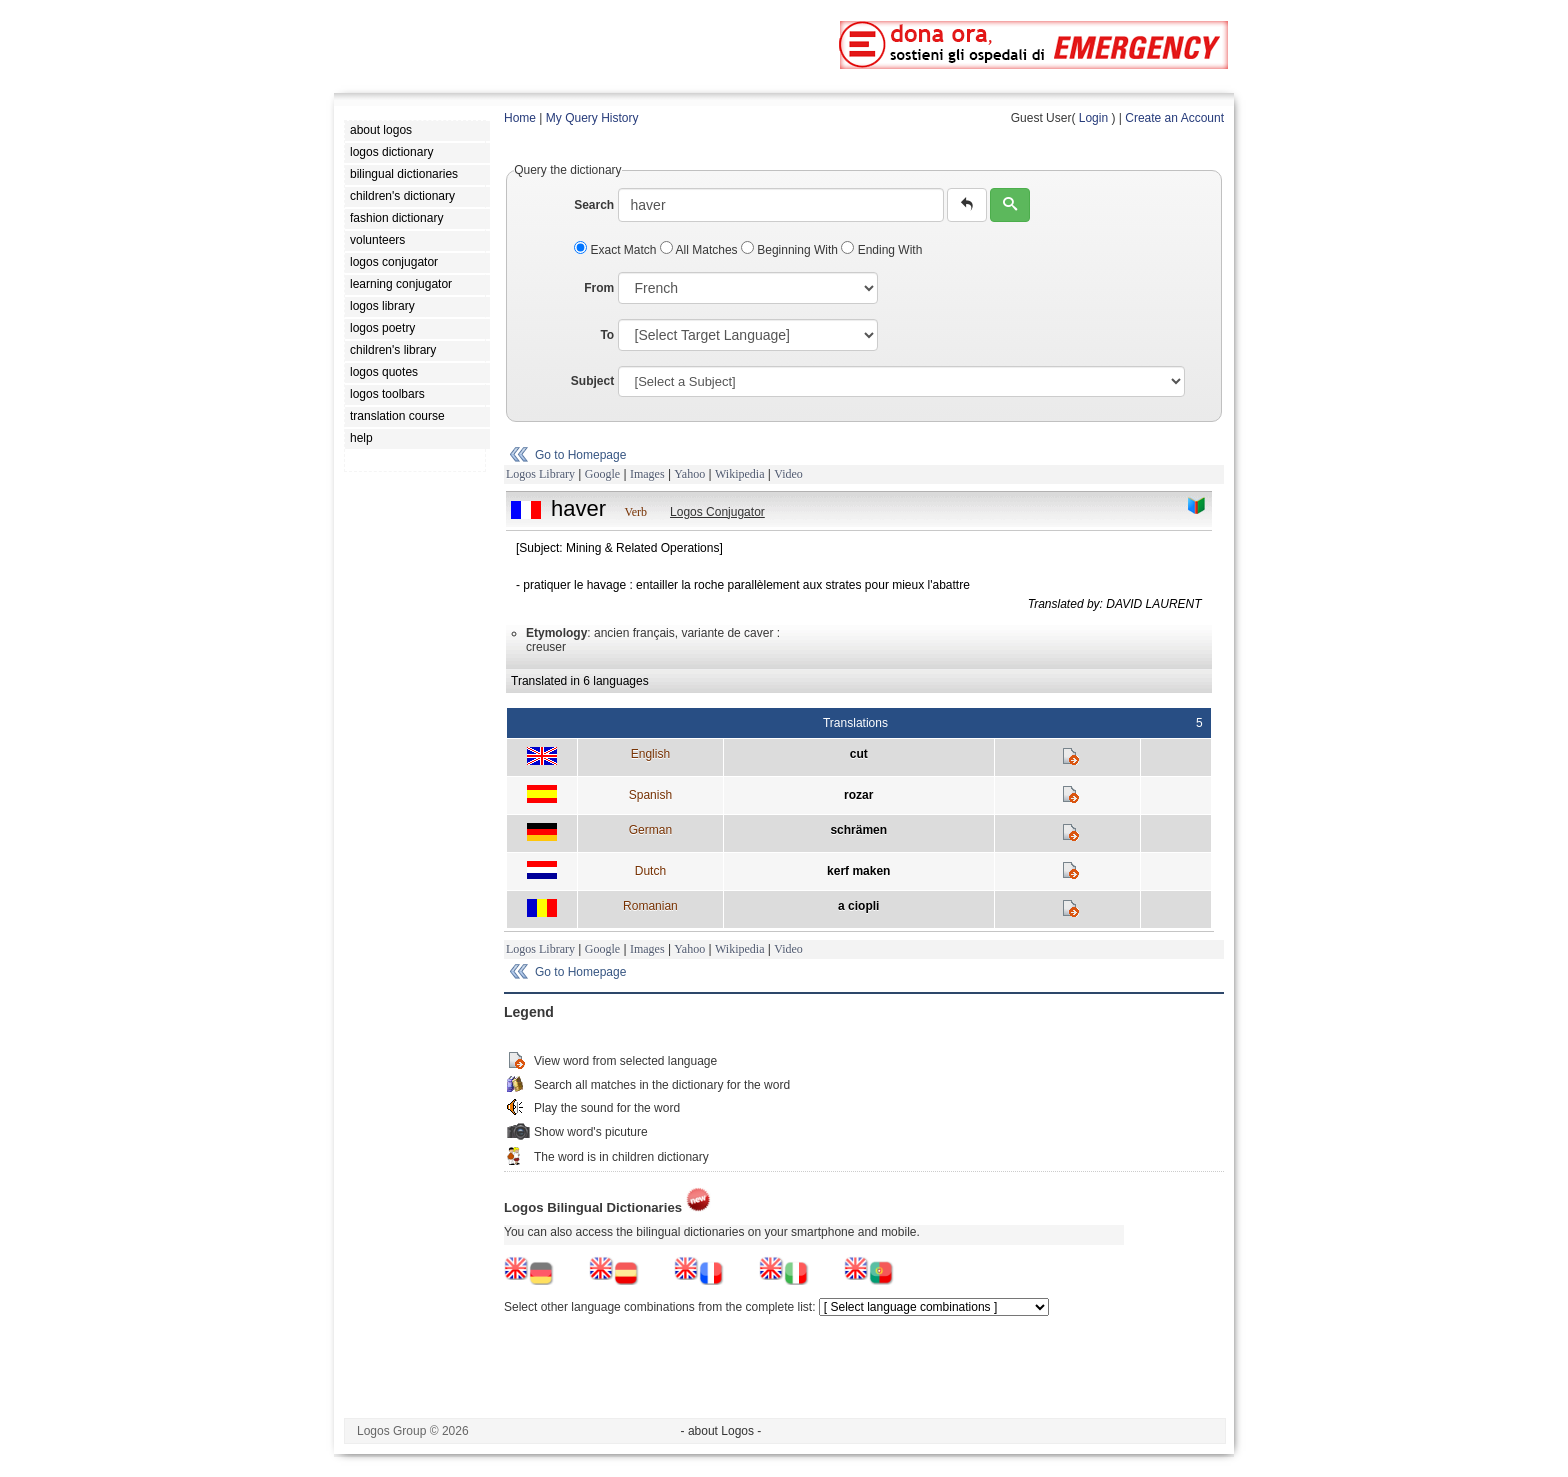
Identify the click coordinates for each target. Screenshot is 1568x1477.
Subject (592, 381)
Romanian (650, 906)
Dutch (650, 871)
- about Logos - (721, 1431)
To (607, 335)
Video (788, 474)
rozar (858, 795)
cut (859, 754)
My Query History (592, 118)
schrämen (858, 830)
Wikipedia (740, 474)
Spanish (650, 795)
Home (520, 118)
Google (602, 474)
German (650, 830)
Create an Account (1174, 118)
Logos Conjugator (717, 512)
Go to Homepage (580, 455)
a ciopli (858, 906)
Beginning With (791, 250)
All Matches (700, 250)
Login (1093, 118)
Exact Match (617, 250)
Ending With (881, 250)
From (599, 288)
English (650, 754)
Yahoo (689, 474)
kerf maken (858, 871)
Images (647, 474)
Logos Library (540, 474)
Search (594, 205)
